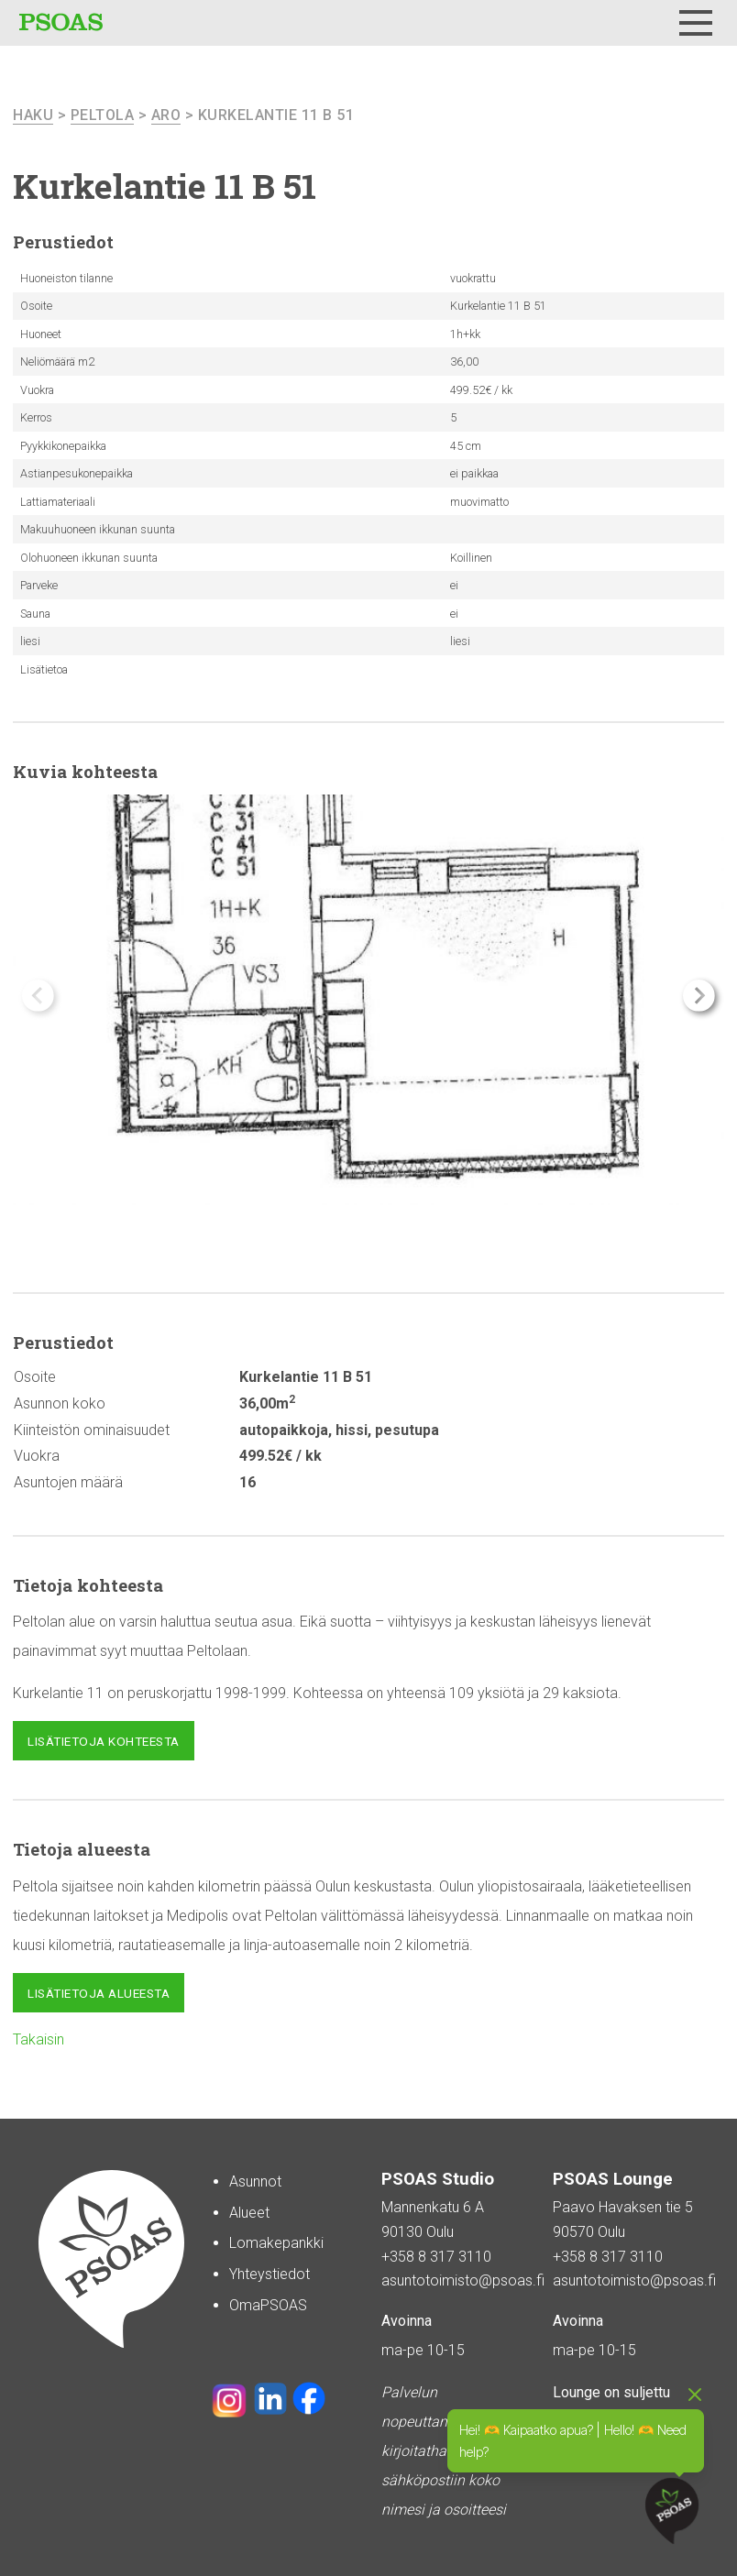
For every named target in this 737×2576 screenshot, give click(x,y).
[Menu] (696, 23)
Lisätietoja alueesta (99, 1993)
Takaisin (38, 2039)
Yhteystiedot (269, 2274)
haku (33, 115)
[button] (699, 996)
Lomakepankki (276, 2243)
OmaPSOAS (268, 2305)
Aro (166, 115)
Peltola (103, 115)
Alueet (249, 2212)
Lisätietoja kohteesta (104, 1741)
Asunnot (255, 2181)
